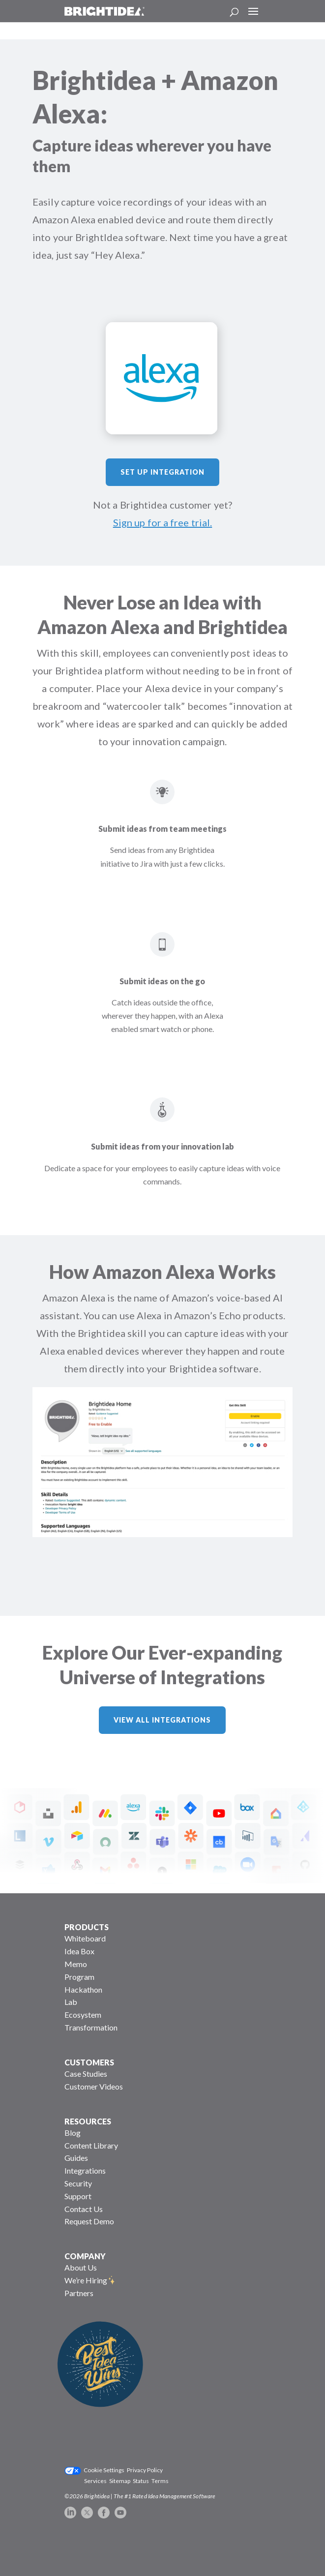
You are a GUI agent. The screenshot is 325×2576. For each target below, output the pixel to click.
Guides (76, 2157)
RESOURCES (87, 2121)
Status (141, 2481)
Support (77, 2196)
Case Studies (85, 2073)
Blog (72, 2132)
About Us (80, 2267)
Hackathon (83, 1989)
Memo (75, 1964)
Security (78, 2183)
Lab (70, 2001)
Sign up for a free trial (161, 522)
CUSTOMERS (89, 2062)
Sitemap (119, 2481)
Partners (78, 2293)
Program (79, 1976)
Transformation (91, 2027)
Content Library (91, 2145)
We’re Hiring (85, 2280)
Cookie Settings (104, 2470)
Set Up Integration (162, 472)
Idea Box (79, 1951)
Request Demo (89, 2221)
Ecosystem (82, 2014)
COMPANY (85, 2256)
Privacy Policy (145, 2470)
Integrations (85, 2170)
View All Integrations (162, 1720)
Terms (160, 2481)
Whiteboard (85, 1938)
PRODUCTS (86, 1927)
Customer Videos (93, 2086)
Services (95, 2481)
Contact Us (83, 2208)
